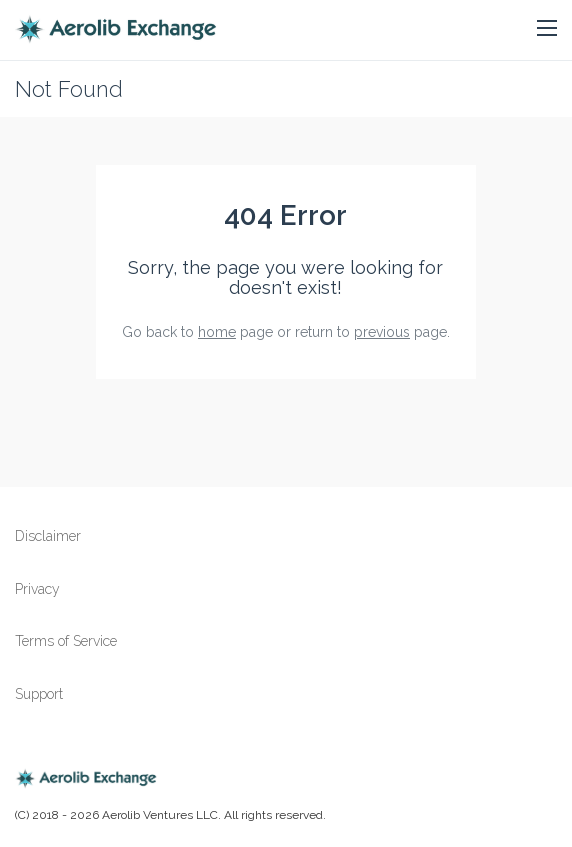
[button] (547, 29)
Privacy (37, 589)
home (217, 332)
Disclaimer (48, 536)
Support (39, 694)
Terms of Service (66, 641)
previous (382, 332)
